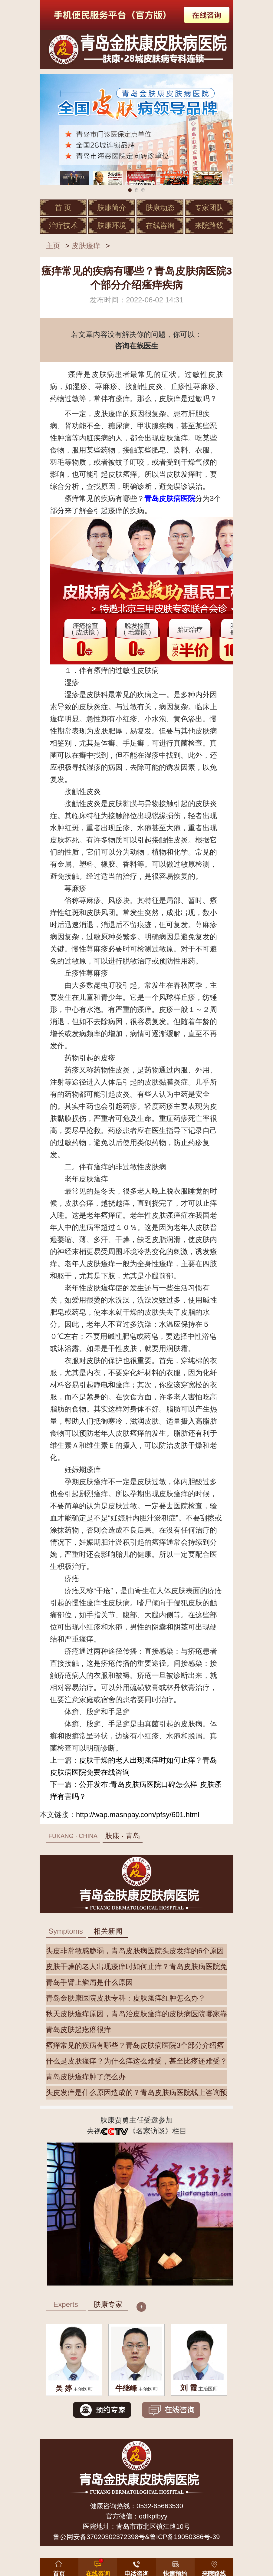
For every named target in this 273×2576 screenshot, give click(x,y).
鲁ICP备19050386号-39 (185, 2537)
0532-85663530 (159, 2506)
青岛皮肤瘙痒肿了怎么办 (86, 2077)
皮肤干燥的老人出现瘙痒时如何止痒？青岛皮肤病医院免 (136, 1966)
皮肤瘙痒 (85, 246)
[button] (175, 2566)
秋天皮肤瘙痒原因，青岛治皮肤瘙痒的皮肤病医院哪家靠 (136, 2014)
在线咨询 (160, 225)
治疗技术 (63, 225)
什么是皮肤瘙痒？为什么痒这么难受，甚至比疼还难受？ (136, 2061)
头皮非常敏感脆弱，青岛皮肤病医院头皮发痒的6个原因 (135, 1951)
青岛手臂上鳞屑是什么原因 (89, 1982)
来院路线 (209, 225)
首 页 (63, 207)
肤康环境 (111, 225)
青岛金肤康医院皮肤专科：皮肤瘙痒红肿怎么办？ (126, 1998)
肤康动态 (160, 207)
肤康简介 (111, 207)
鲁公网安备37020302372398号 (99, 2537)
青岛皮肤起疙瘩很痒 (78, 2029)
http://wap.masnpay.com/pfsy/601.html (137, 1814)
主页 (53, 246)
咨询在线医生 (136, 346)
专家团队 (209, 207)
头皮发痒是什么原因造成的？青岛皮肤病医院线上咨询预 (136, 2092)
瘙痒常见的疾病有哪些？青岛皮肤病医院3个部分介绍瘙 (135, 2045)
